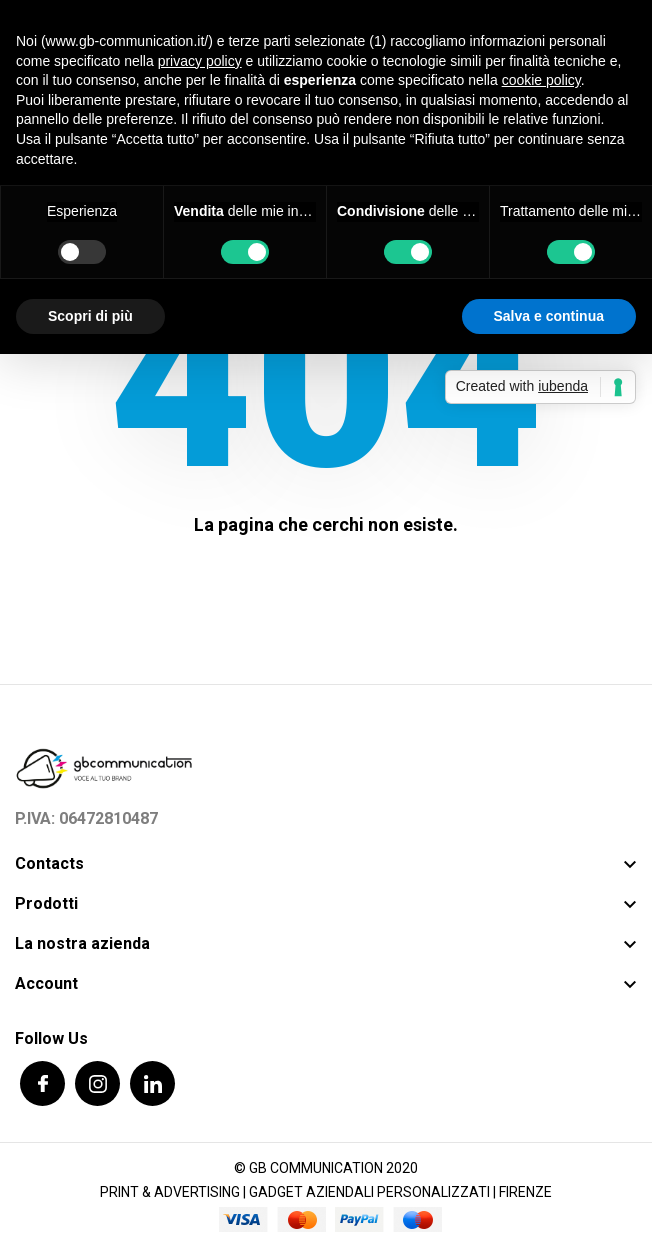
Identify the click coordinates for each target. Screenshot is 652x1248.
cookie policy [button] (541, 80)
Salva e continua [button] (549, 316)
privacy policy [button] (200, 61)
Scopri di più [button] (90, 316)
